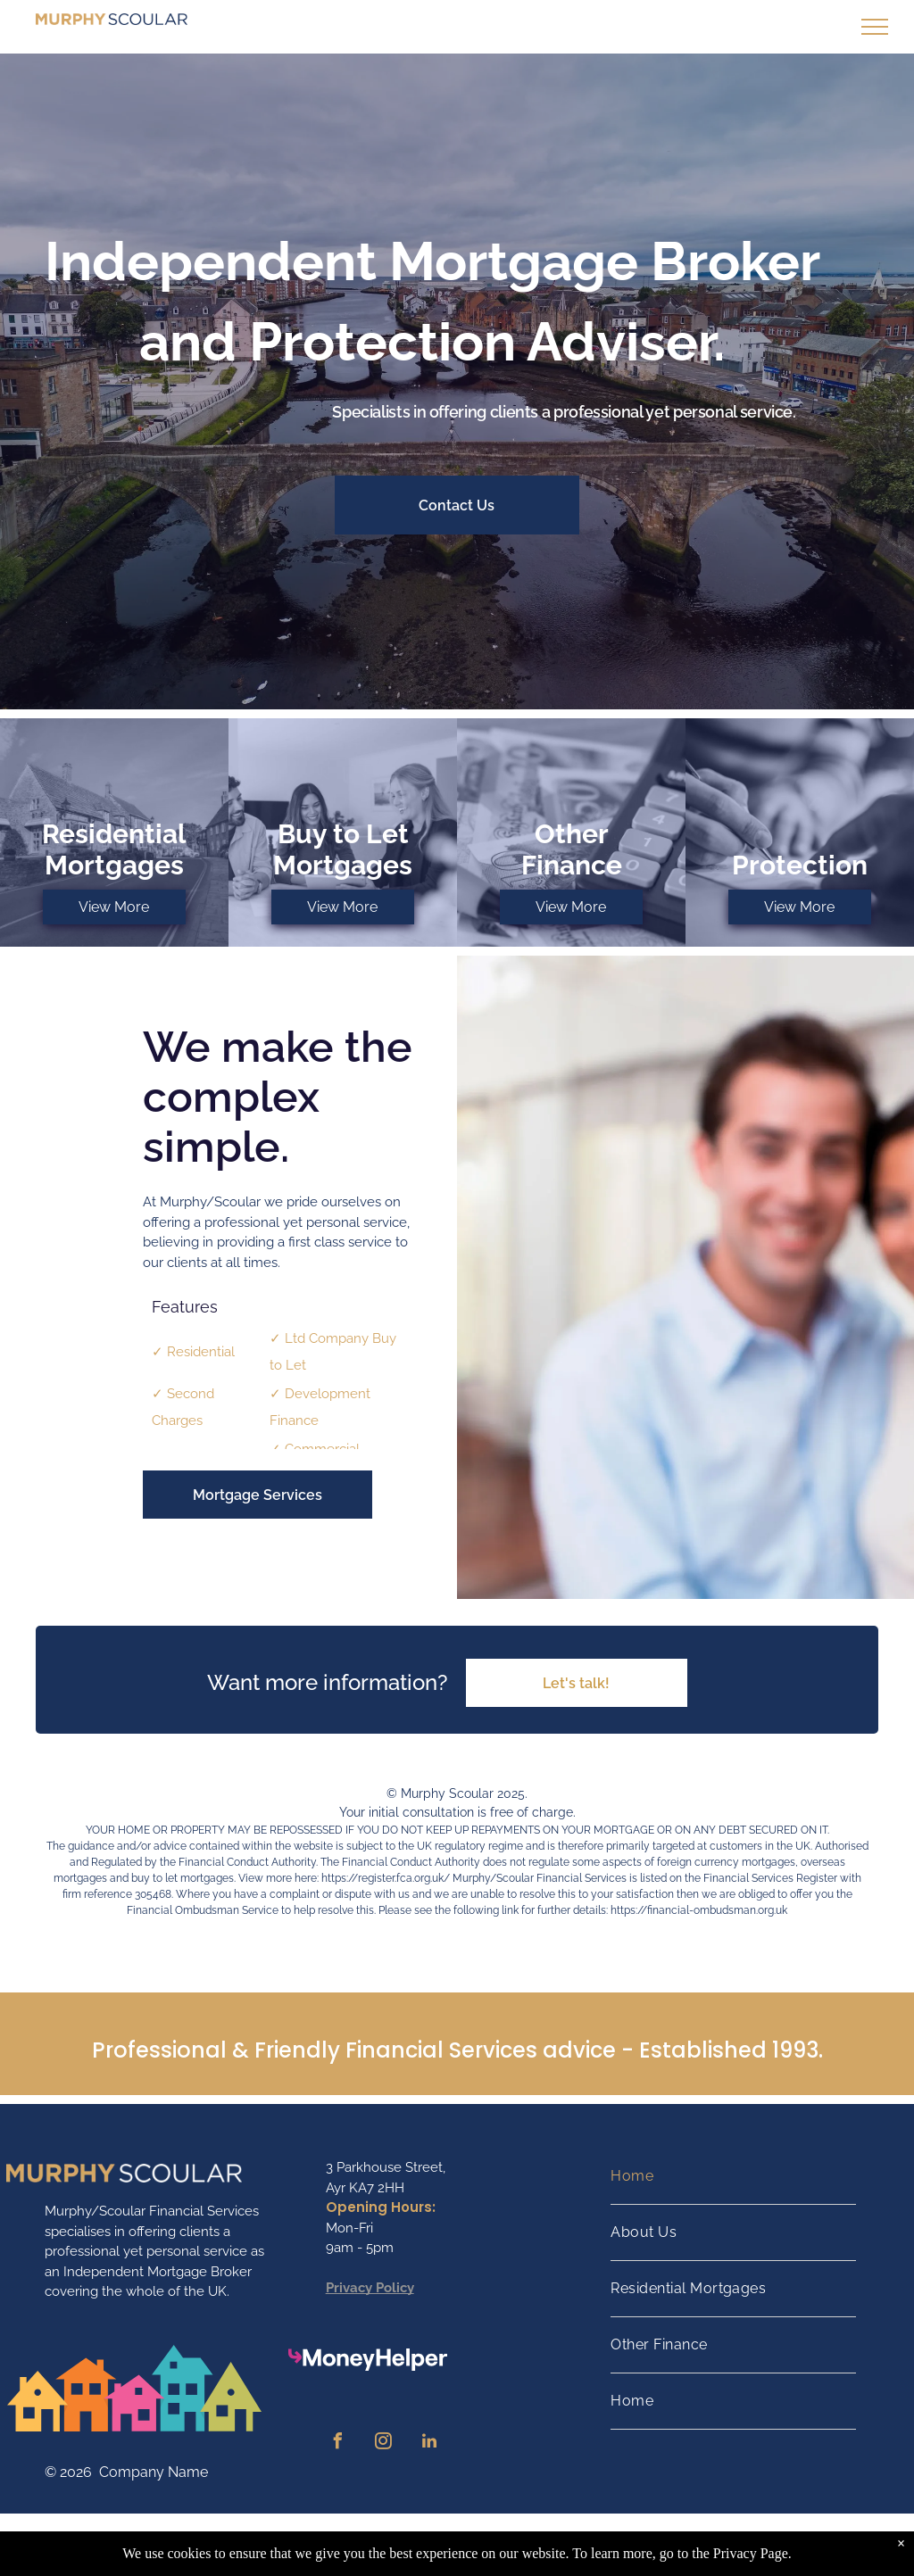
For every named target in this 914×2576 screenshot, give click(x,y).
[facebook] (338, 2443)
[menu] (875, 27)
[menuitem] (733, 2177)
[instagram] (383, 2443)
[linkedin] (429, 2443)
